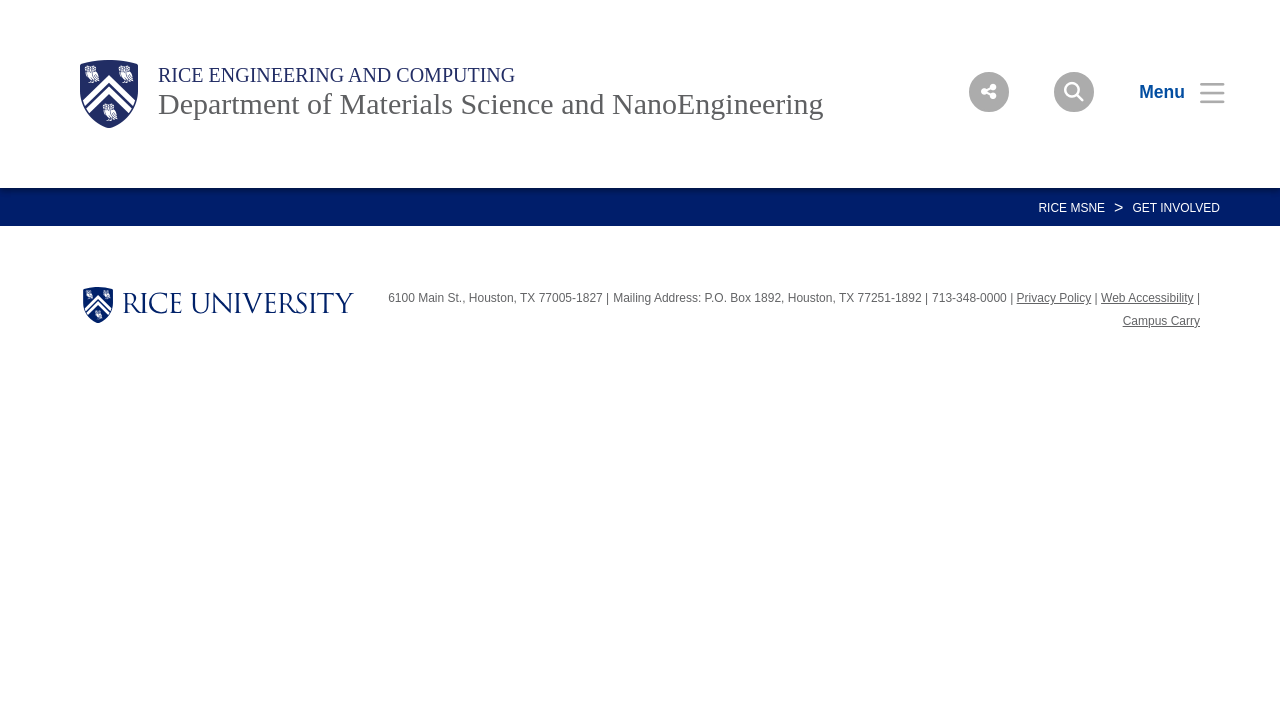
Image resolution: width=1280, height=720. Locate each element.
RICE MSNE (1071, 208)
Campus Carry (1161, 321)
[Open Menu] (1169, 92)
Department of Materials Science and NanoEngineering (491, 103)
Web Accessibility (1147, 298)
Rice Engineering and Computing (336, 75)
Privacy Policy (1054, 298)
